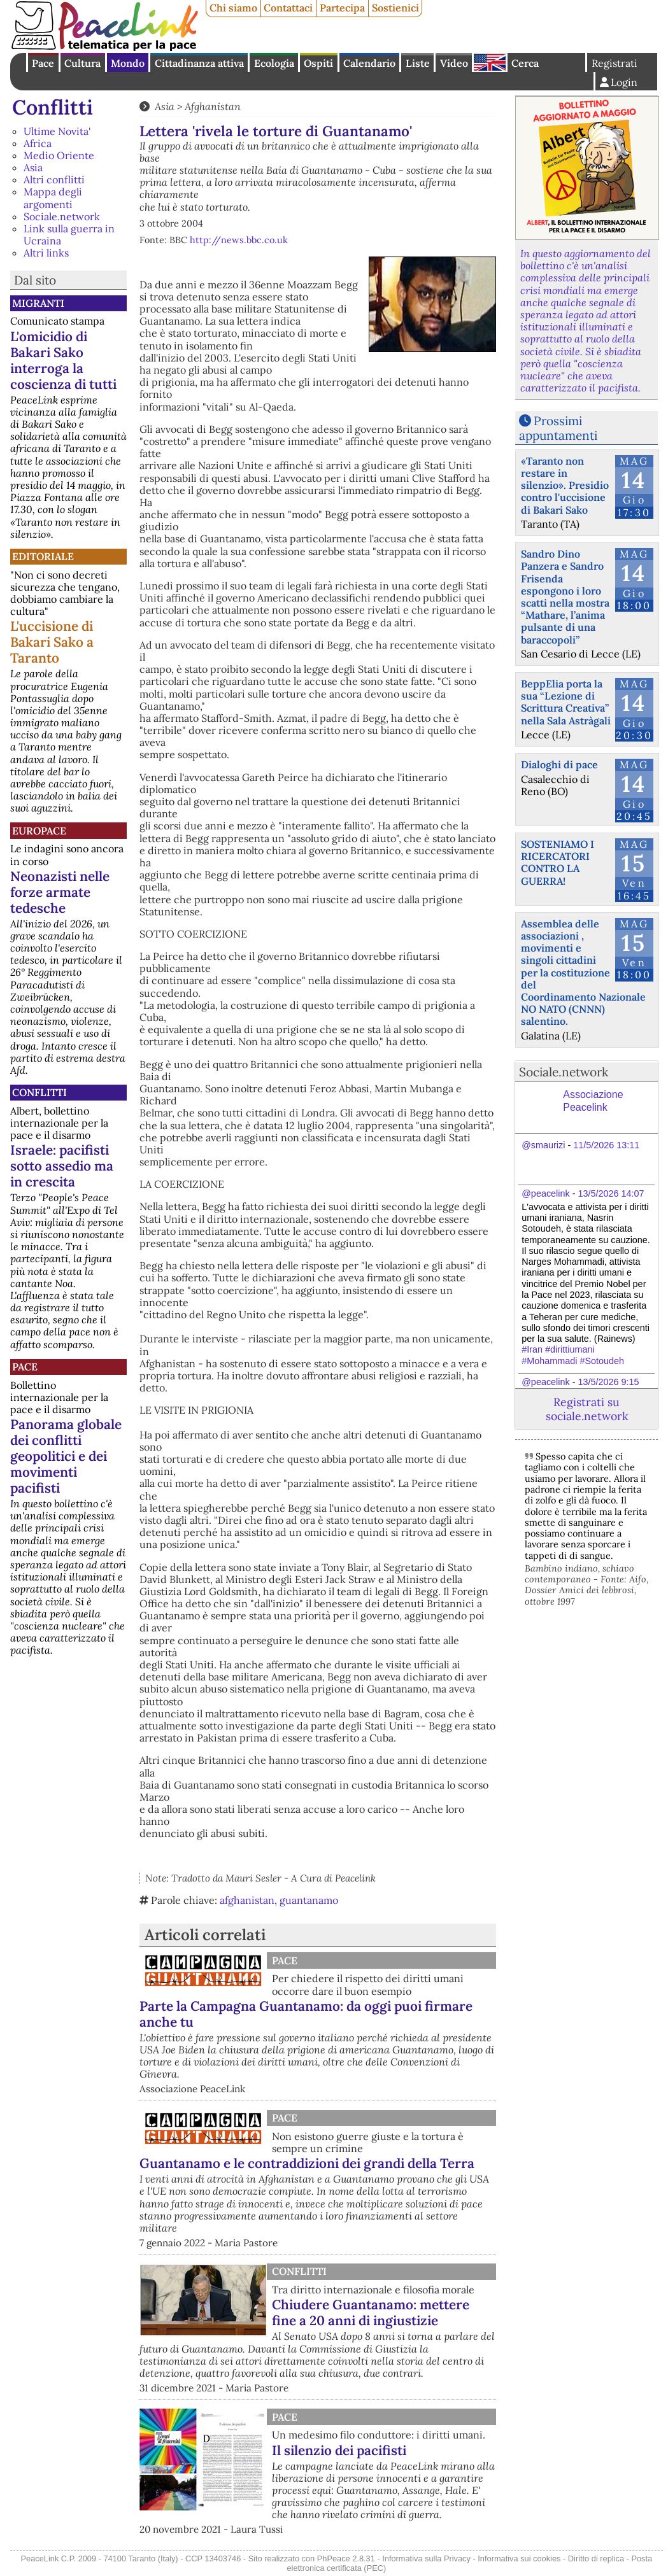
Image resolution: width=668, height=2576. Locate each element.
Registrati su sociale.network (587, 1409)
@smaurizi (543, 1145)
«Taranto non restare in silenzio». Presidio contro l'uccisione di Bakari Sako (565, 485)
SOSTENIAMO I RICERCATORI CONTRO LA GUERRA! (557, 862)
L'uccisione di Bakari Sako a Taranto (52, 641)
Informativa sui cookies (519, 2558)
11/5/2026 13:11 (606, 1145)
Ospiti (318, 63)
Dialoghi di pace (559, 764)
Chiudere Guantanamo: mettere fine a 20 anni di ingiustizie (370, 2312)
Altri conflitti (54, 179)
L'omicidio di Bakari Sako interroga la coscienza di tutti (63, 360)
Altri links (46, 252)
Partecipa (342, 7)
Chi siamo (233, 7)
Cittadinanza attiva (199, 63)
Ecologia (274, 63)
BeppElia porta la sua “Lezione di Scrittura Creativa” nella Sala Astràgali (566, 702)
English (490, 62)
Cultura (82, 63)
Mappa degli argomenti (53, 197)
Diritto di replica (596, 2558)
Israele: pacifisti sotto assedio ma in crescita (61, 1165)
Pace (43, 63)
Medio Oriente (59, 155)
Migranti (38, 303)
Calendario (369, 63)
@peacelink (545, 1193)
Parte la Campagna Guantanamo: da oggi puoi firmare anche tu (306, 2014)
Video (454, 63)
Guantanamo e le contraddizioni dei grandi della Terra (306, 2163)
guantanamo (309, 1900)
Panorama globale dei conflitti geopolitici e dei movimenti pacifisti (66, 1456)
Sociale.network (62, 216)
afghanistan (247, 1900)
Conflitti (52, 107)
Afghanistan (213, 106)
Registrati (614, 63)
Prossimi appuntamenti (558, 428)
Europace (39, 830)
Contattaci (288, 7)
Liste (418, 63)
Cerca (525, 63)
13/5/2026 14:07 (611, 1193)
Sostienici (395, 7)
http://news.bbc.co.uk (239, 240)
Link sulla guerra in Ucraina (69, 234)
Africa (38, 143)
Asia (33, 167)
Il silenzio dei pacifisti (339, 2450)
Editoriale (43, 556)
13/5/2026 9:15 (608, 1382)
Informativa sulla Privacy (426, 2558)
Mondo (128, 63)
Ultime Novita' (57, 131)
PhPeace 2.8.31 (346, 2558)
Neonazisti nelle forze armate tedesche (60, 892)
